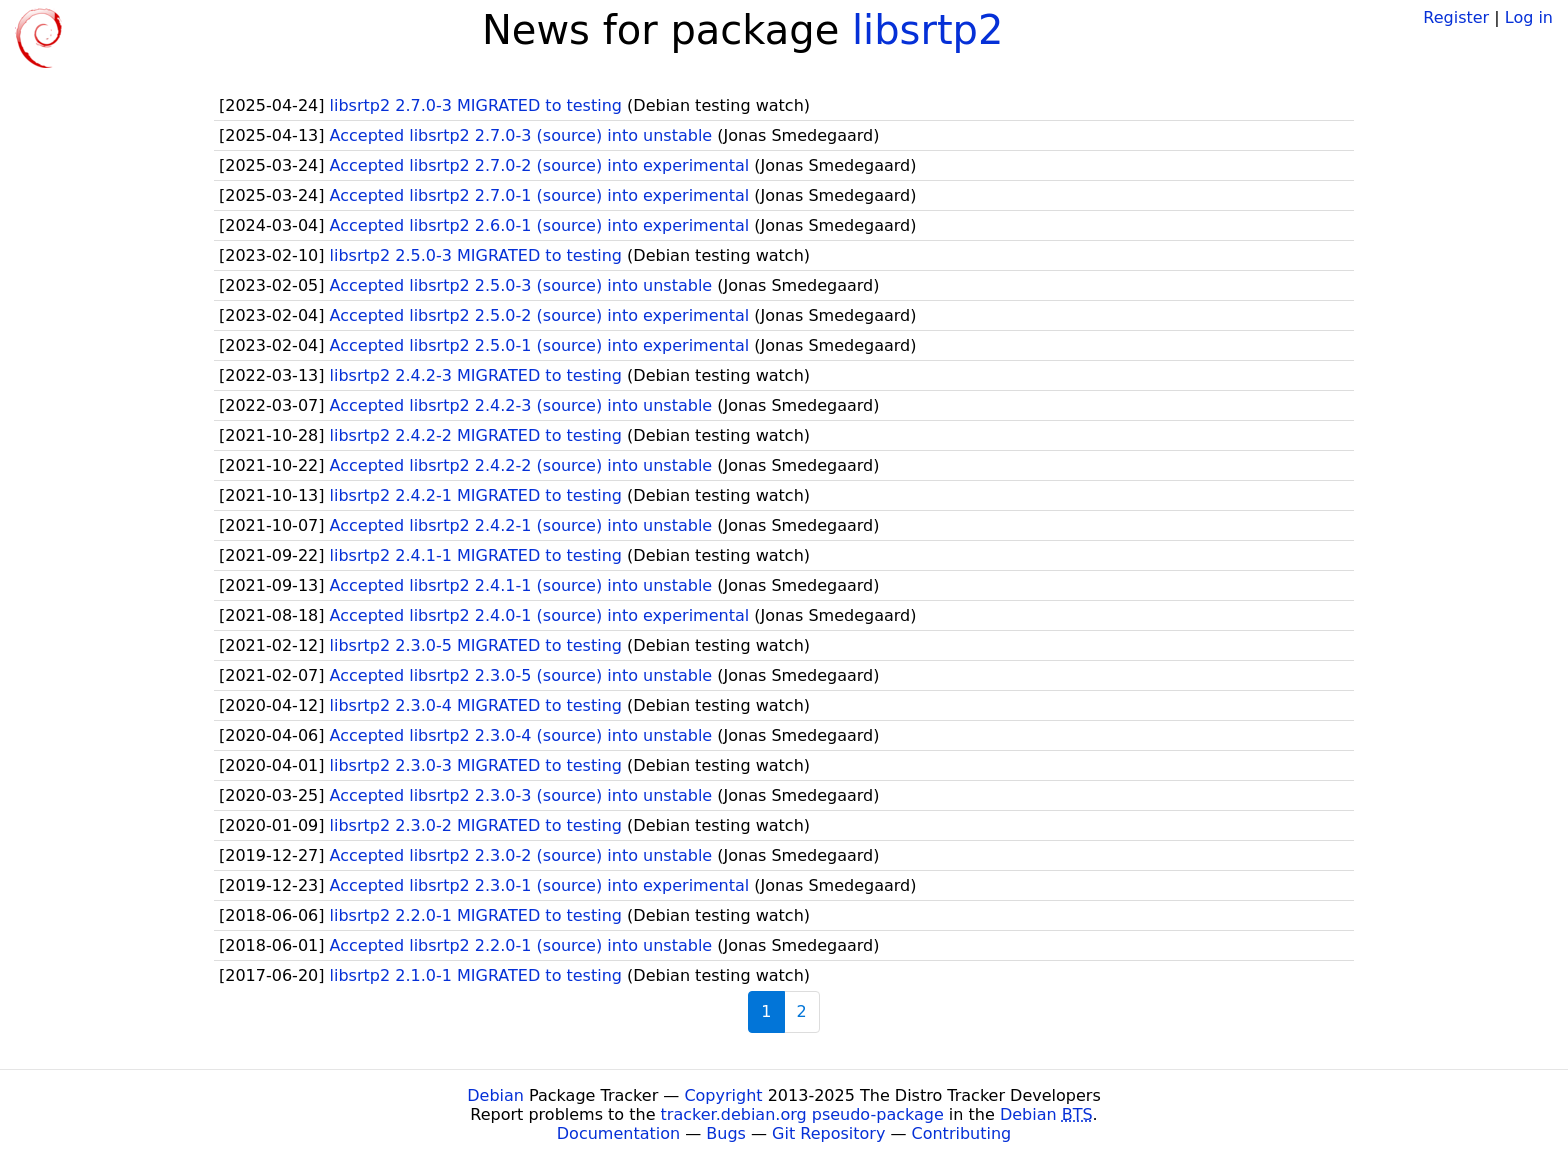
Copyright (723, 1095)
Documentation (618, 1133)
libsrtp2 (927, 30)
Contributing (962, 1133)
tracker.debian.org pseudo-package (802, 1114)
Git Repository (828, 1133)
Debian (495, 1095)
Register (1456, 17)
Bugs (726, 1133)
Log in (1529, 17)
